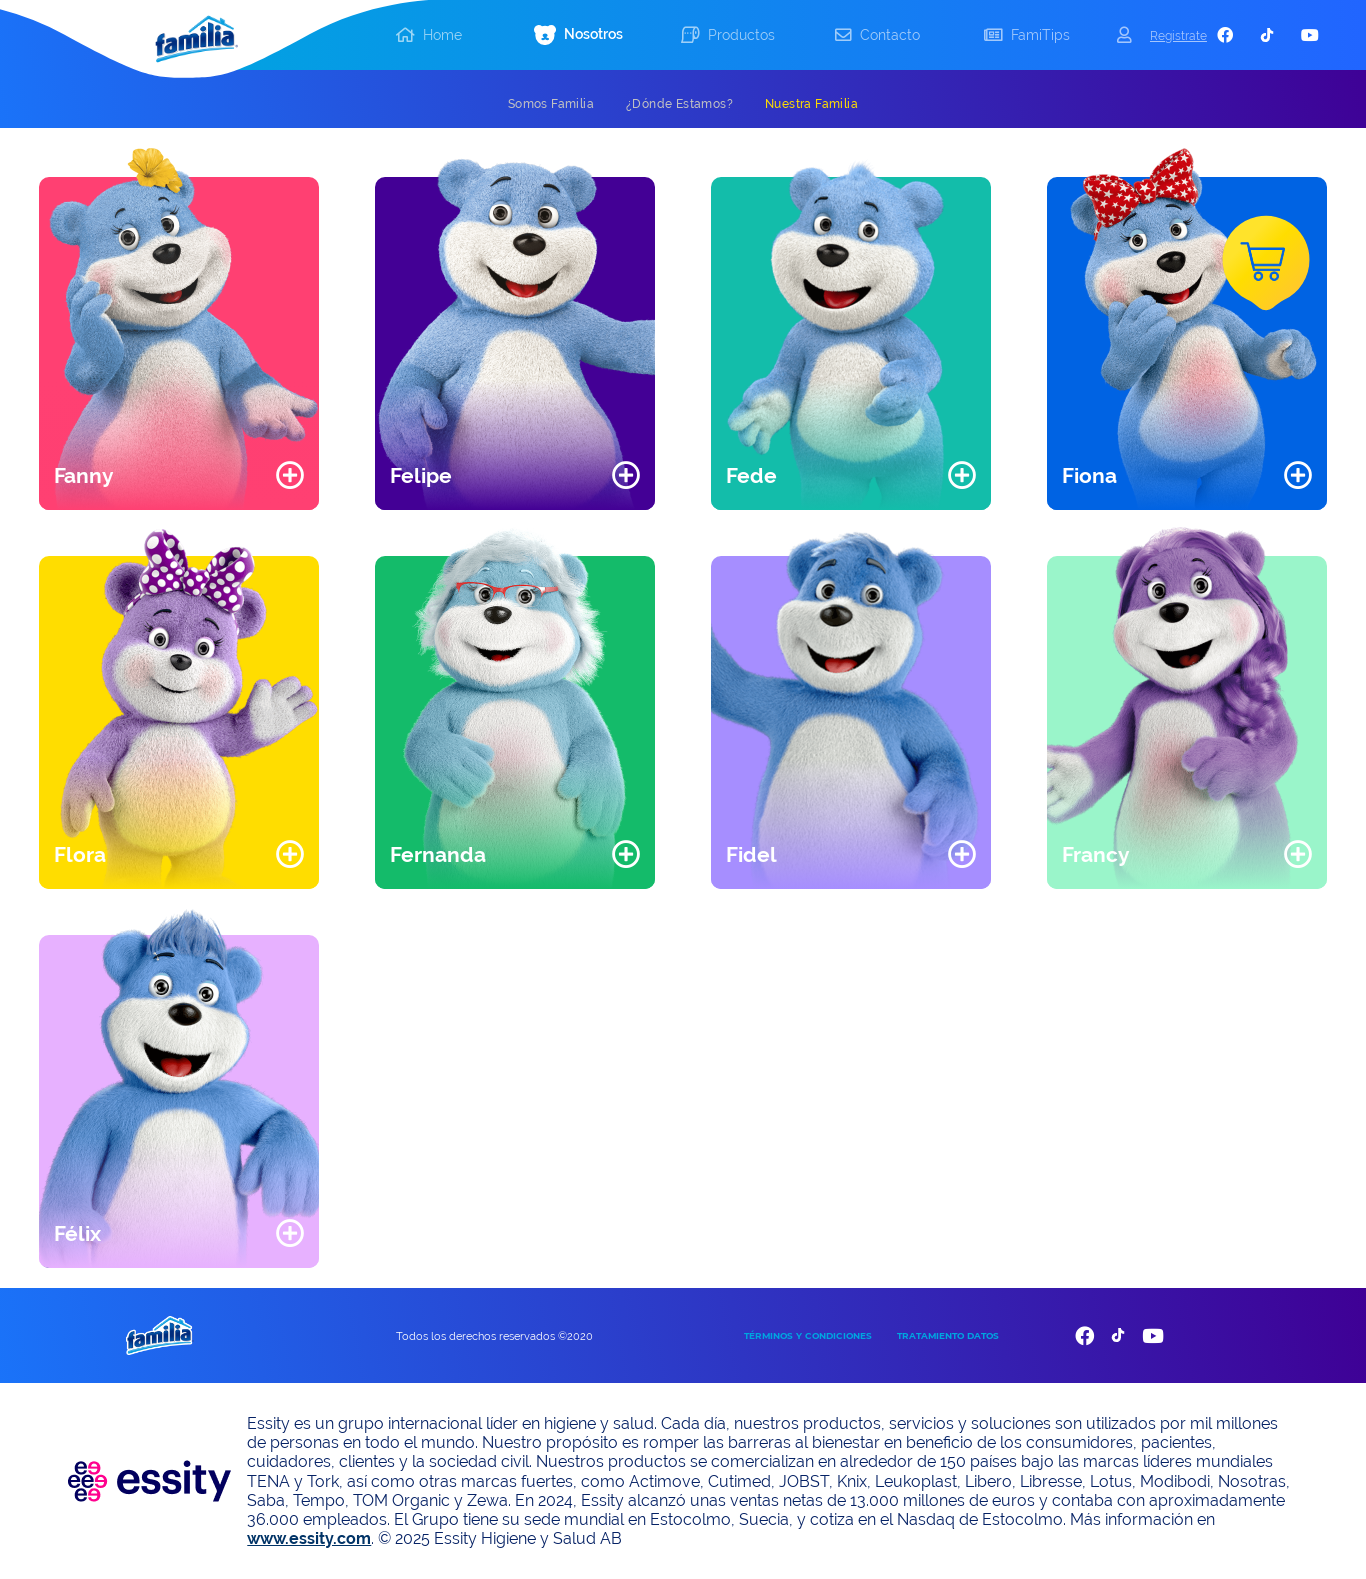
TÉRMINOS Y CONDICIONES (808, 1335)
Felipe (421, 475)
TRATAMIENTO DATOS (948, 1335)
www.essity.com (309, 1538)
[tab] (551, 104)
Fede (751, 475)
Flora (80, 854)
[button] (579, 35)
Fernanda (438, 854)
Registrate (1178, 35)
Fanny (84, 475)
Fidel (751, 854)
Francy (1096, 854)
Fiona (1089, 475)
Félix (77, 1233)
